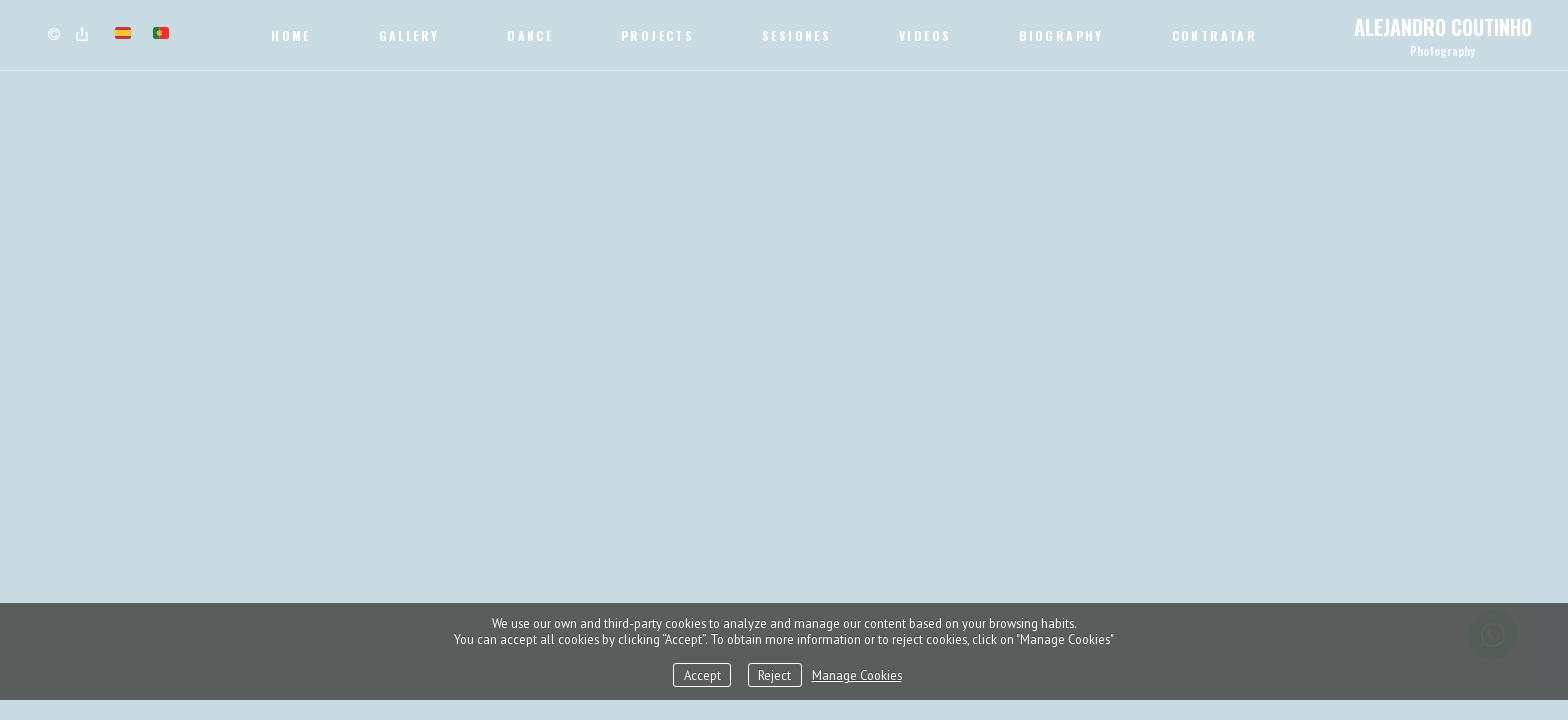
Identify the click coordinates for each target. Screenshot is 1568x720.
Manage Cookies (857, 675)
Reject (774, 675)
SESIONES (796, 35)
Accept (702, 675)
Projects (657, 35)
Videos (925, 35)
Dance (530, 35)
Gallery (409, 35)
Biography (1061, 35)
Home (291, 35)
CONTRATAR (1215, 35)
